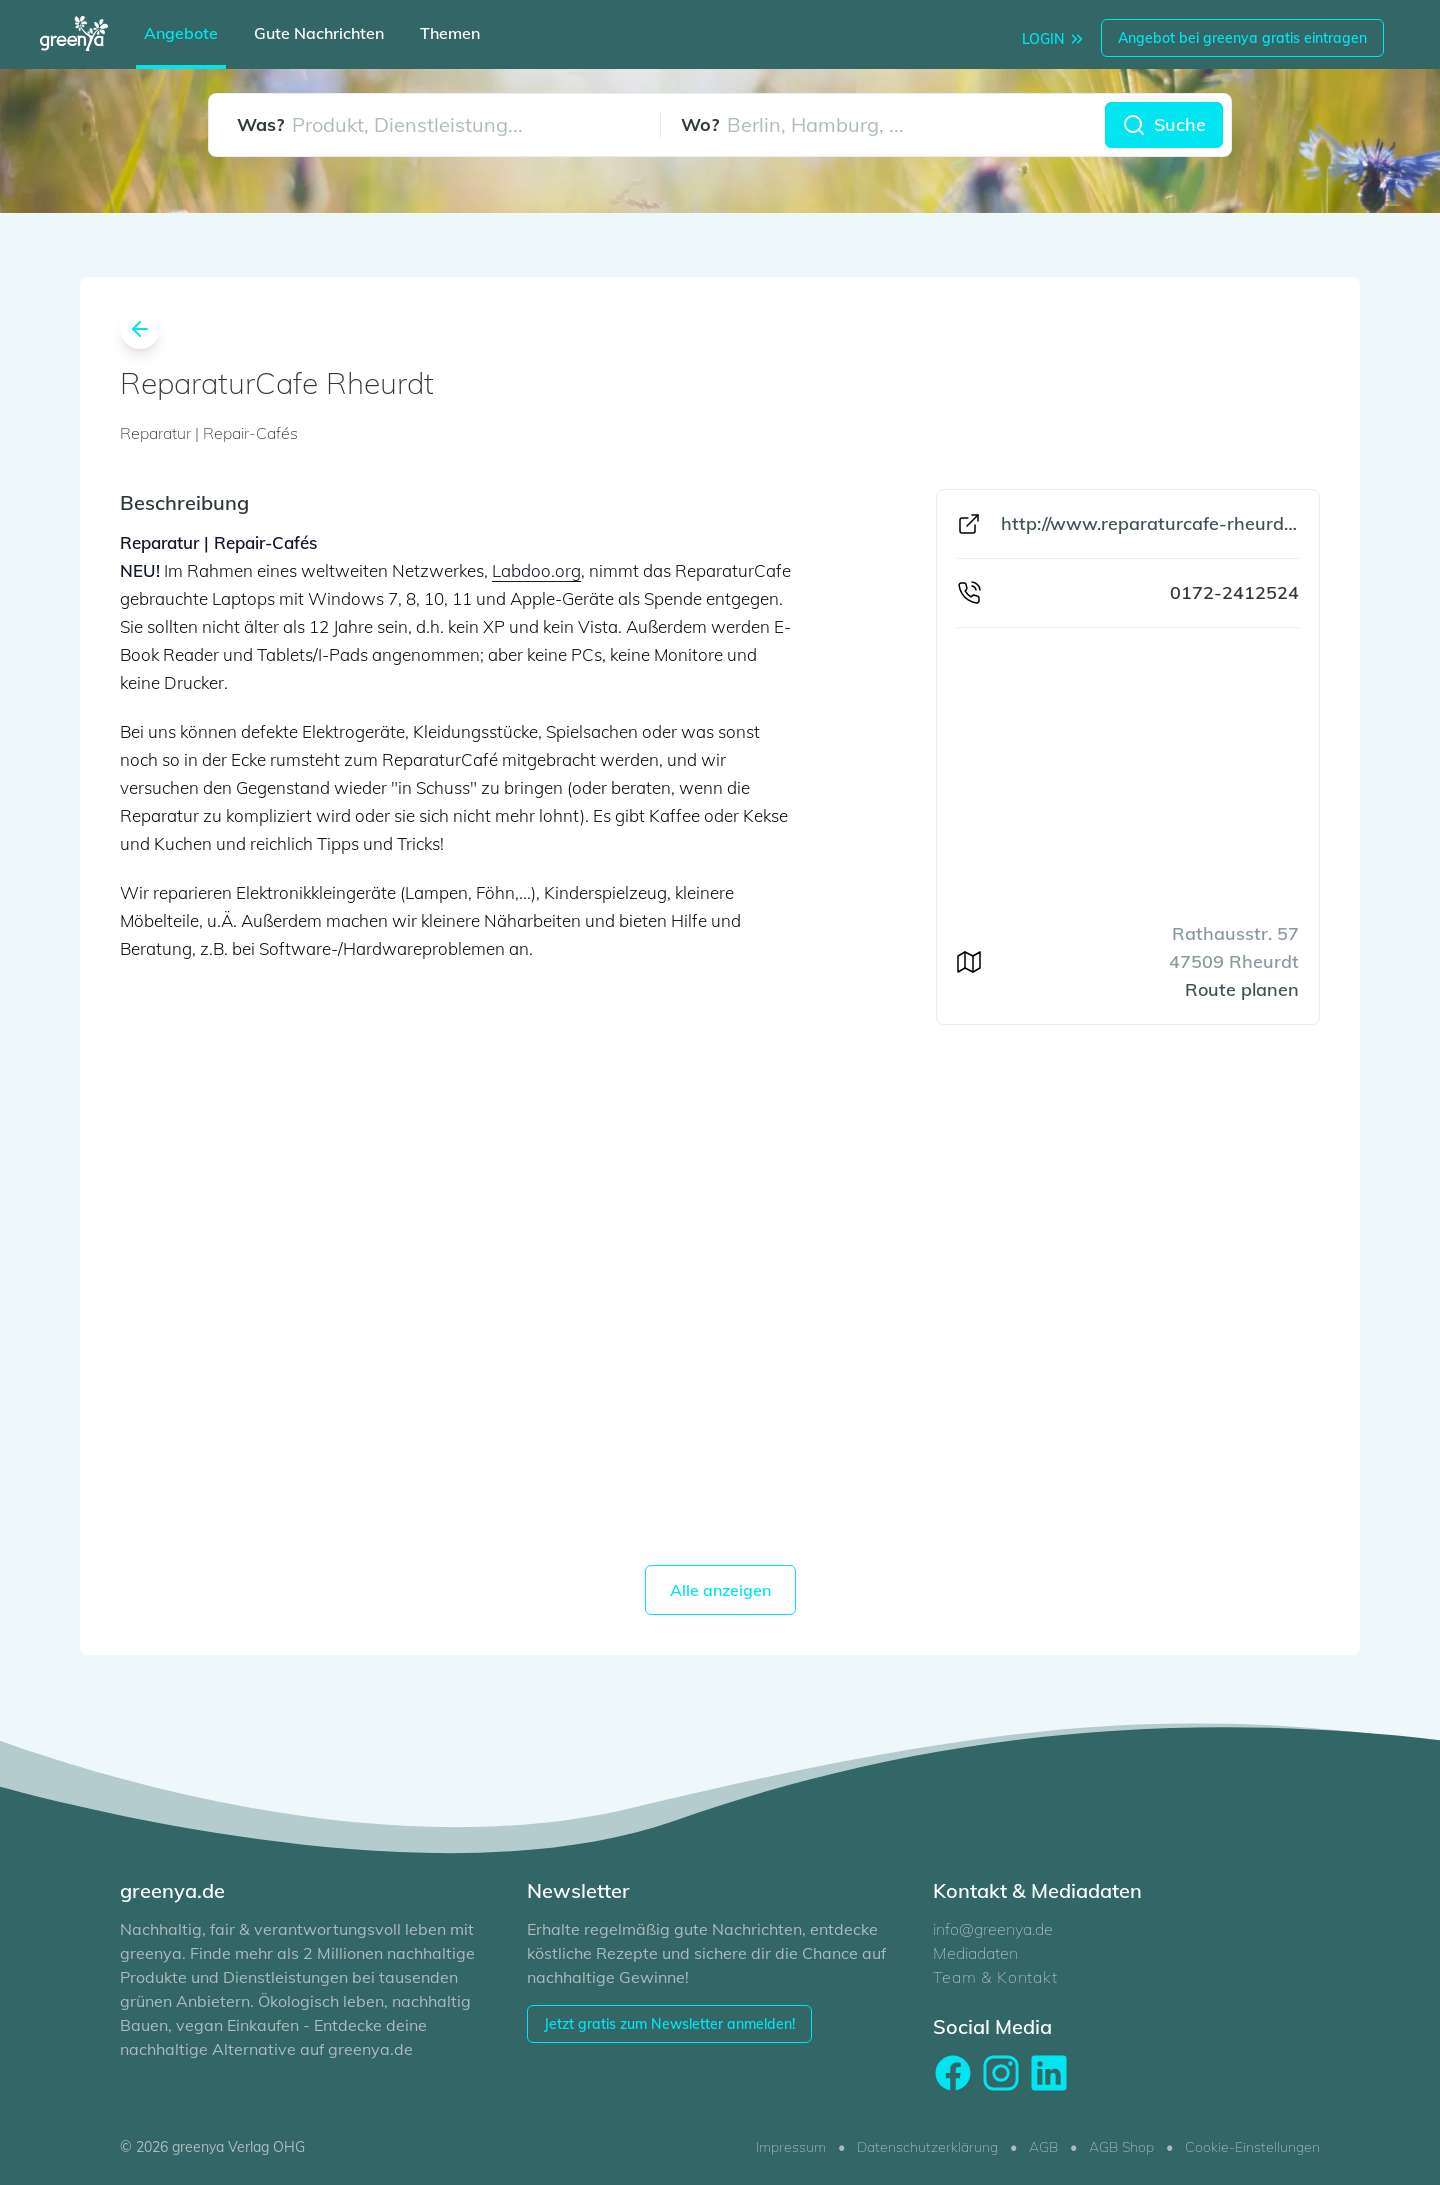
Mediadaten (975, 1953)
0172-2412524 (1234, 592)
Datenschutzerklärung (927, 2147)
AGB (1043, 2147)
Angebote (181, 33)
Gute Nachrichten (319, 33)
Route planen (1242, 989)
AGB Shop (1121, 2147)
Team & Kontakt (995, 1977)
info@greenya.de (993, 1929)
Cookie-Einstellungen (1252, 2147)
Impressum (791, 2147)
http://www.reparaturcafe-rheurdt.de (1150, 523)
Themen (450, 33)
